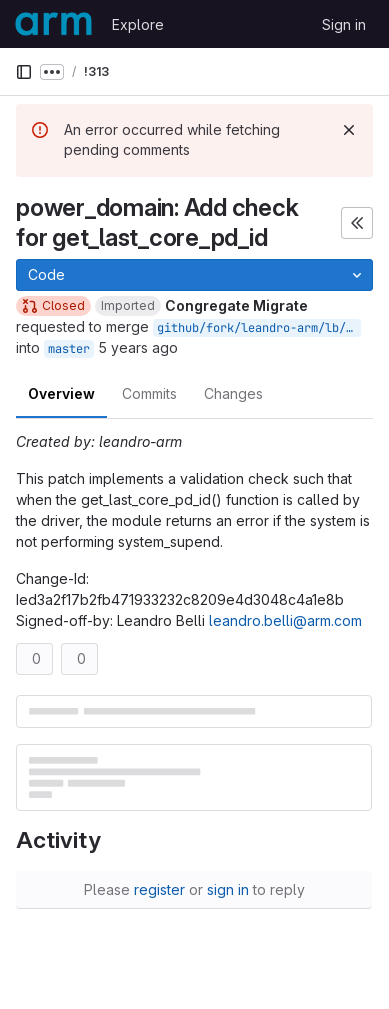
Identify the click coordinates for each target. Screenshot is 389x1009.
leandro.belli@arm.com (285, 620)
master (69, 349)
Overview (61, 393)
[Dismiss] (349, 130)
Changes (233, 393)
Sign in (344, 24)
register (159, 889)
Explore (138, 24)
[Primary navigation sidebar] (24, 72)
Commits (149, 393)
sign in (228, 889)
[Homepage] (53, 24)
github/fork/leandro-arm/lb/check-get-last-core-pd (259, 328)
